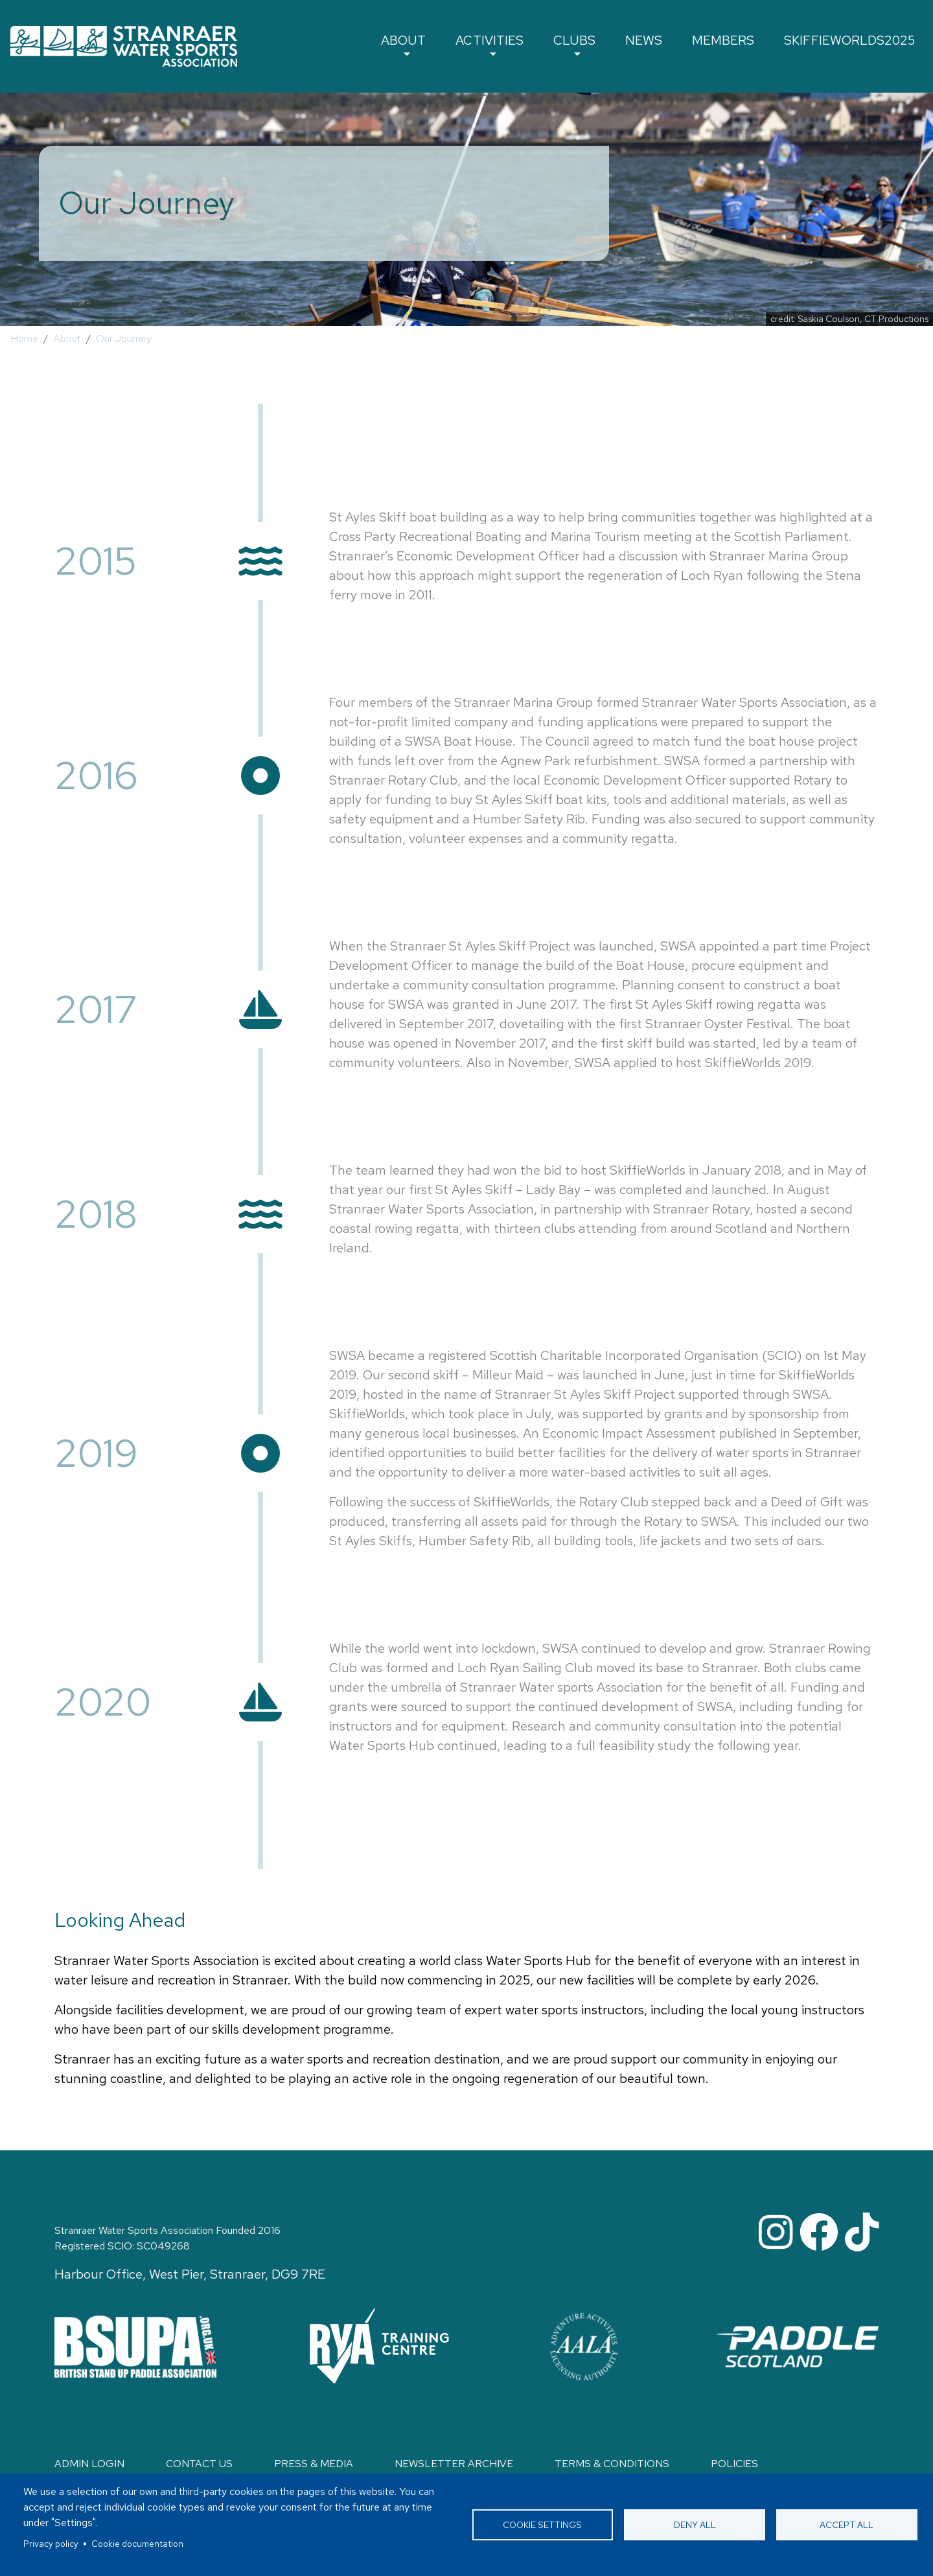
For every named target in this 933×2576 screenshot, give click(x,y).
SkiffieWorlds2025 (853, 43)
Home (24, 338)
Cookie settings (542, 2525)
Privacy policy (50, 2543)
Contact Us (199, 2463)
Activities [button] (503, 43)
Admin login (89, 2463)
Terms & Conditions (612, 2463)
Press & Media (313, 2463)
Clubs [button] (586, 43)
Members (730, 43)
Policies (734, 2463)
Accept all (846, 2525)
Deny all (695, 2525)
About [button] (418, 43)
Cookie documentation (137, 2543)
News (652, 43)
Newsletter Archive (454, 2463)
